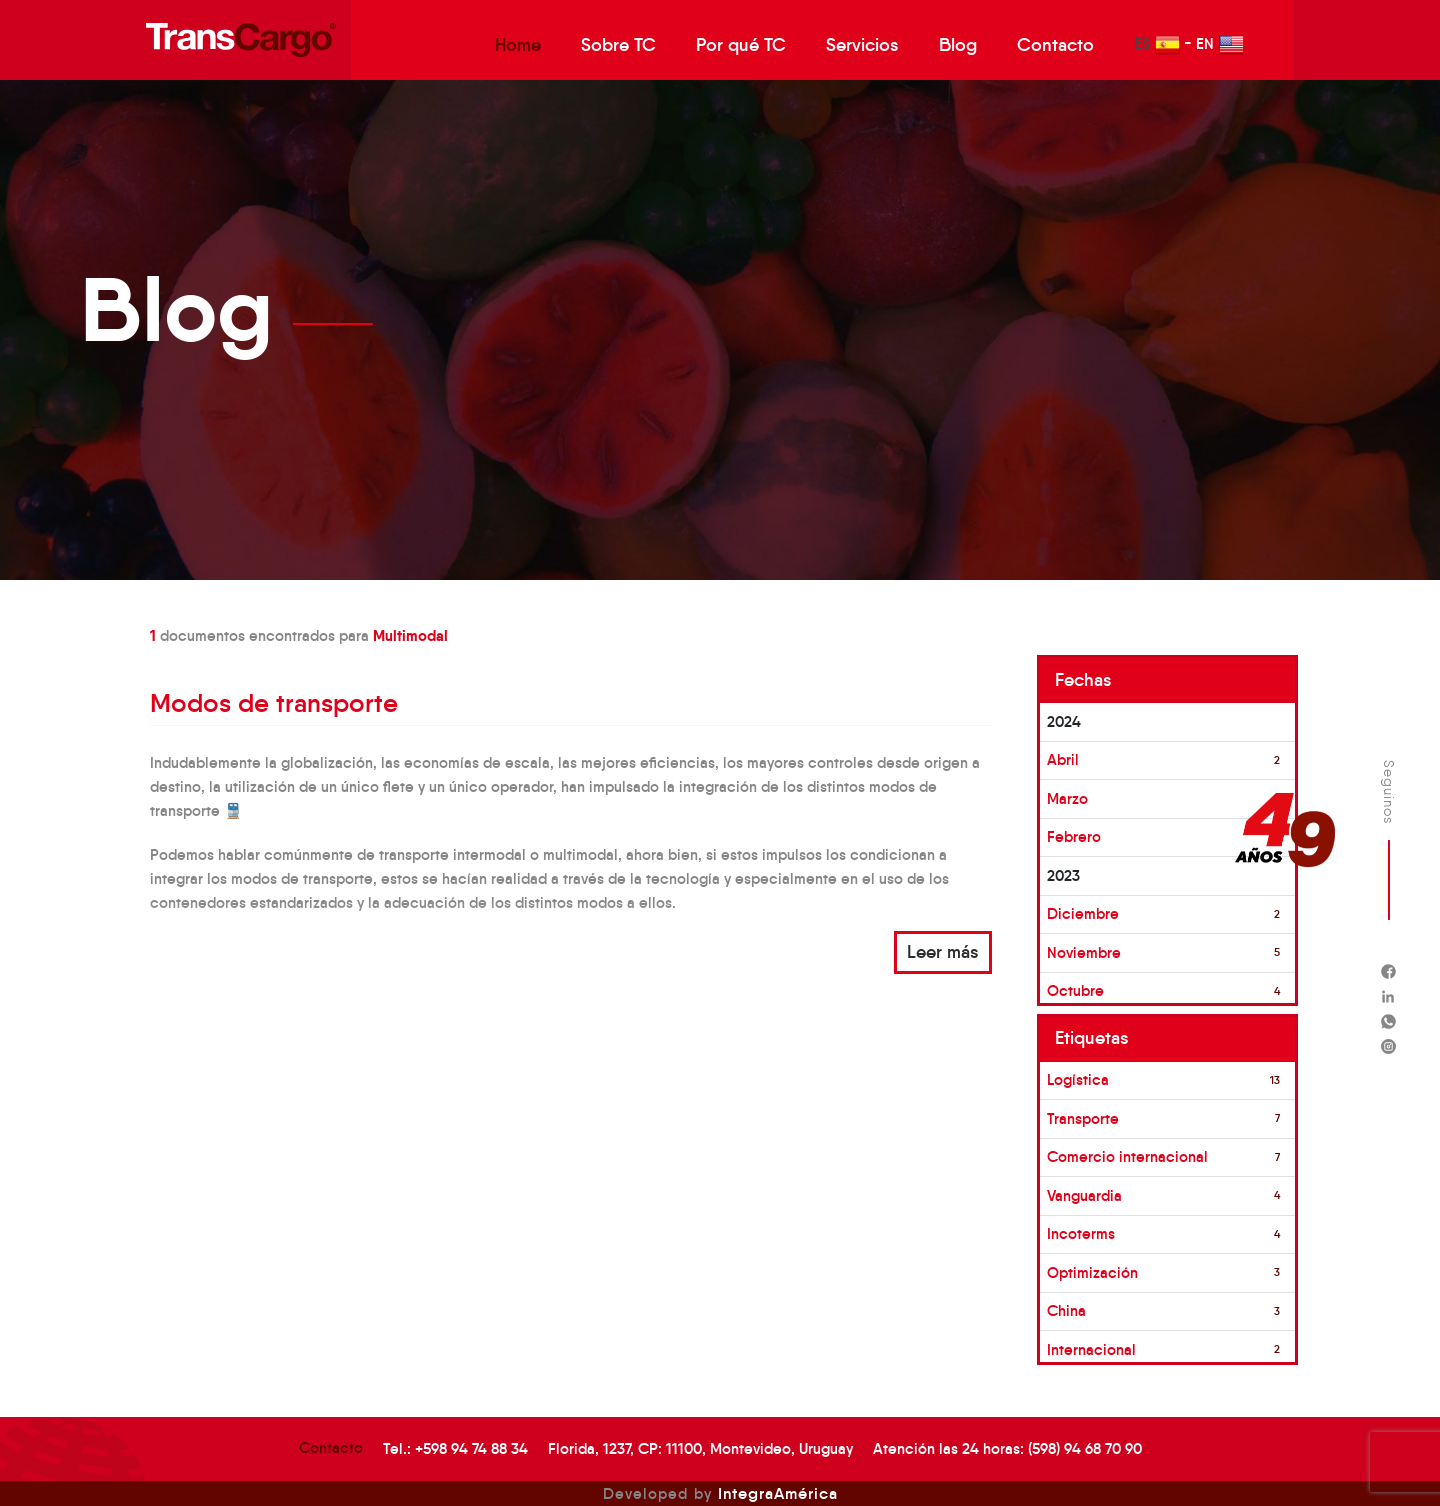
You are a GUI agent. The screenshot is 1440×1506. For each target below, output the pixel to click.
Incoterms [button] (1081, 1233)
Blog (958, 45)
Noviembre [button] (1084, 952)
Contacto (1055, 45)
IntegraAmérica (778, 1493)
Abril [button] (1063, 759)
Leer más (943, 952)
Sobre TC (618, 45)
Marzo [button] (1067, 798)
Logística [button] (1078, 1079)
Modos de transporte (274, 703)
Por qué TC (741, 45)
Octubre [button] (1075, 990)
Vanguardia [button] (1084, 1195)
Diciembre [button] (1083, 913)
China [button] (1066, 1310)
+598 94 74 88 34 (471, 1448)
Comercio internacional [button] (1127, 1156)
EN (1220, 44)
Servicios (862, 45)
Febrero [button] (1074, 836)
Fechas (1083, 680)
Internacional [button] (1091, 1349)
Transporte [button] (1083, 1118)
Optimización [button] (1092, 1272)
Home (518, 45)
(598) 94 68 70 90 (1085, 1448)
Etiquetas (1092, 1038)
